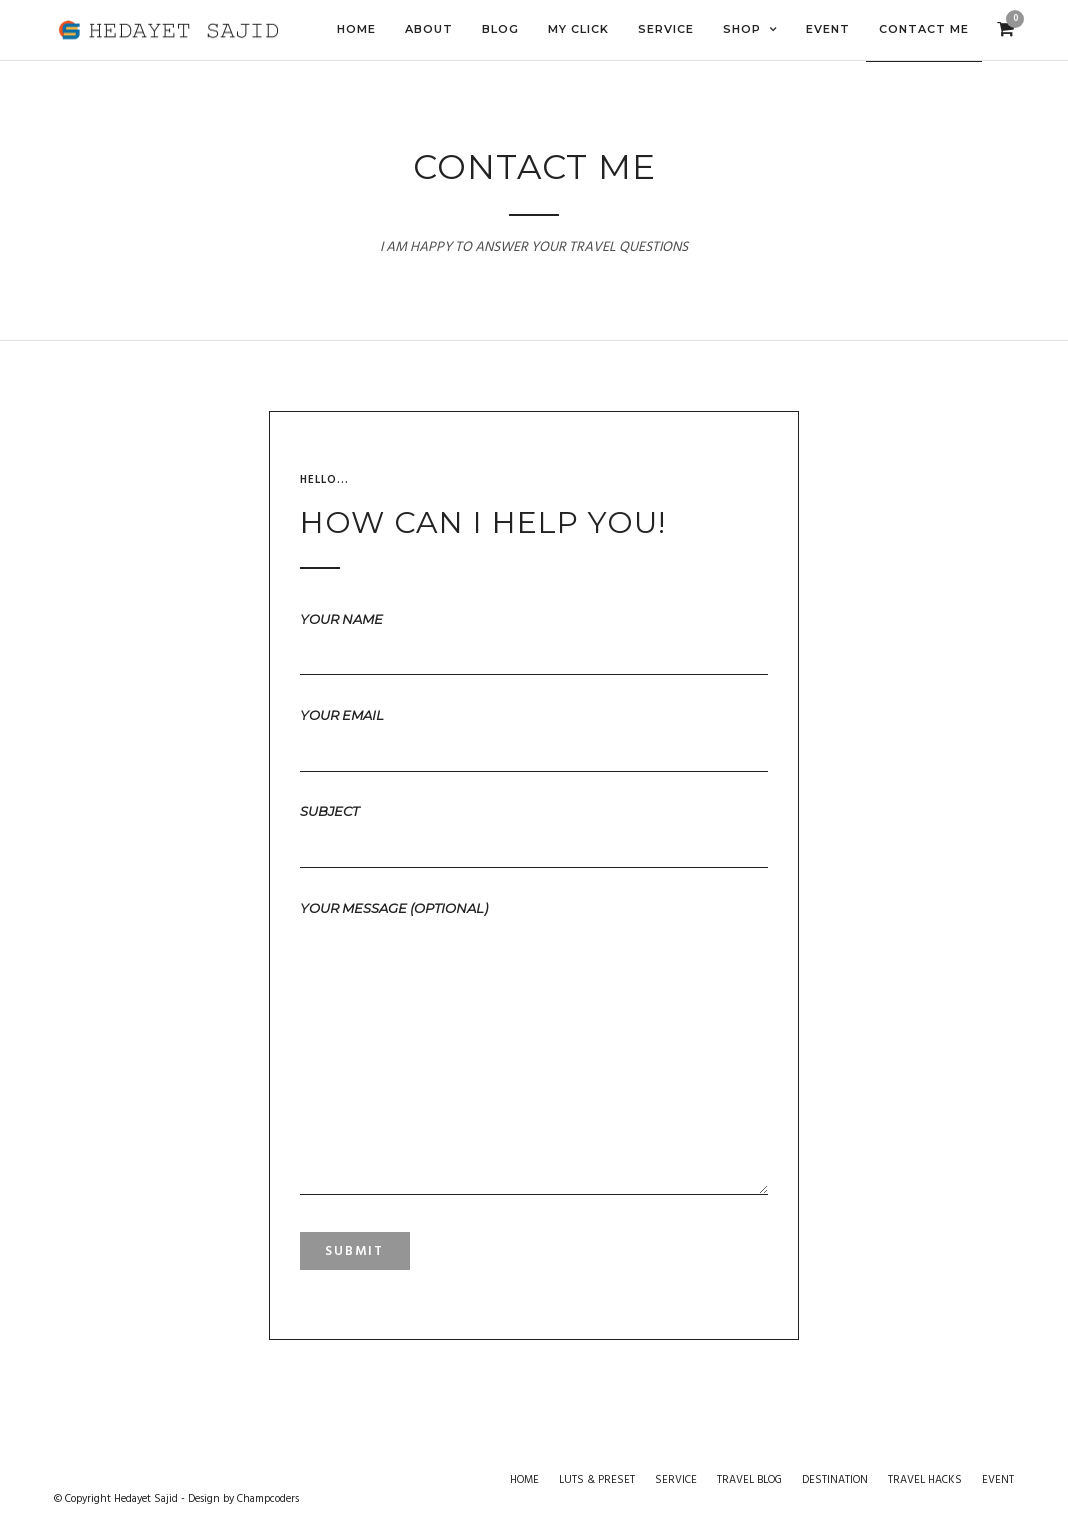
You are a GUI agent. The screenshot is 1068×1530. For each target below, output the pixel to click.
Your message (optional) (534, 1049)
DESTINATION (835, 1480)
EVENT (998, 1480)
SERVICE (676, 1480)
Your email (534, 731)
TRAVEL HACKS (925, 1480)
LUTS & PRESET (597, 1480)
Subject (534, 827)
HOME (524, 1480)
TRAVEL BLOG (749, 1480)
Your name (534, 635)
